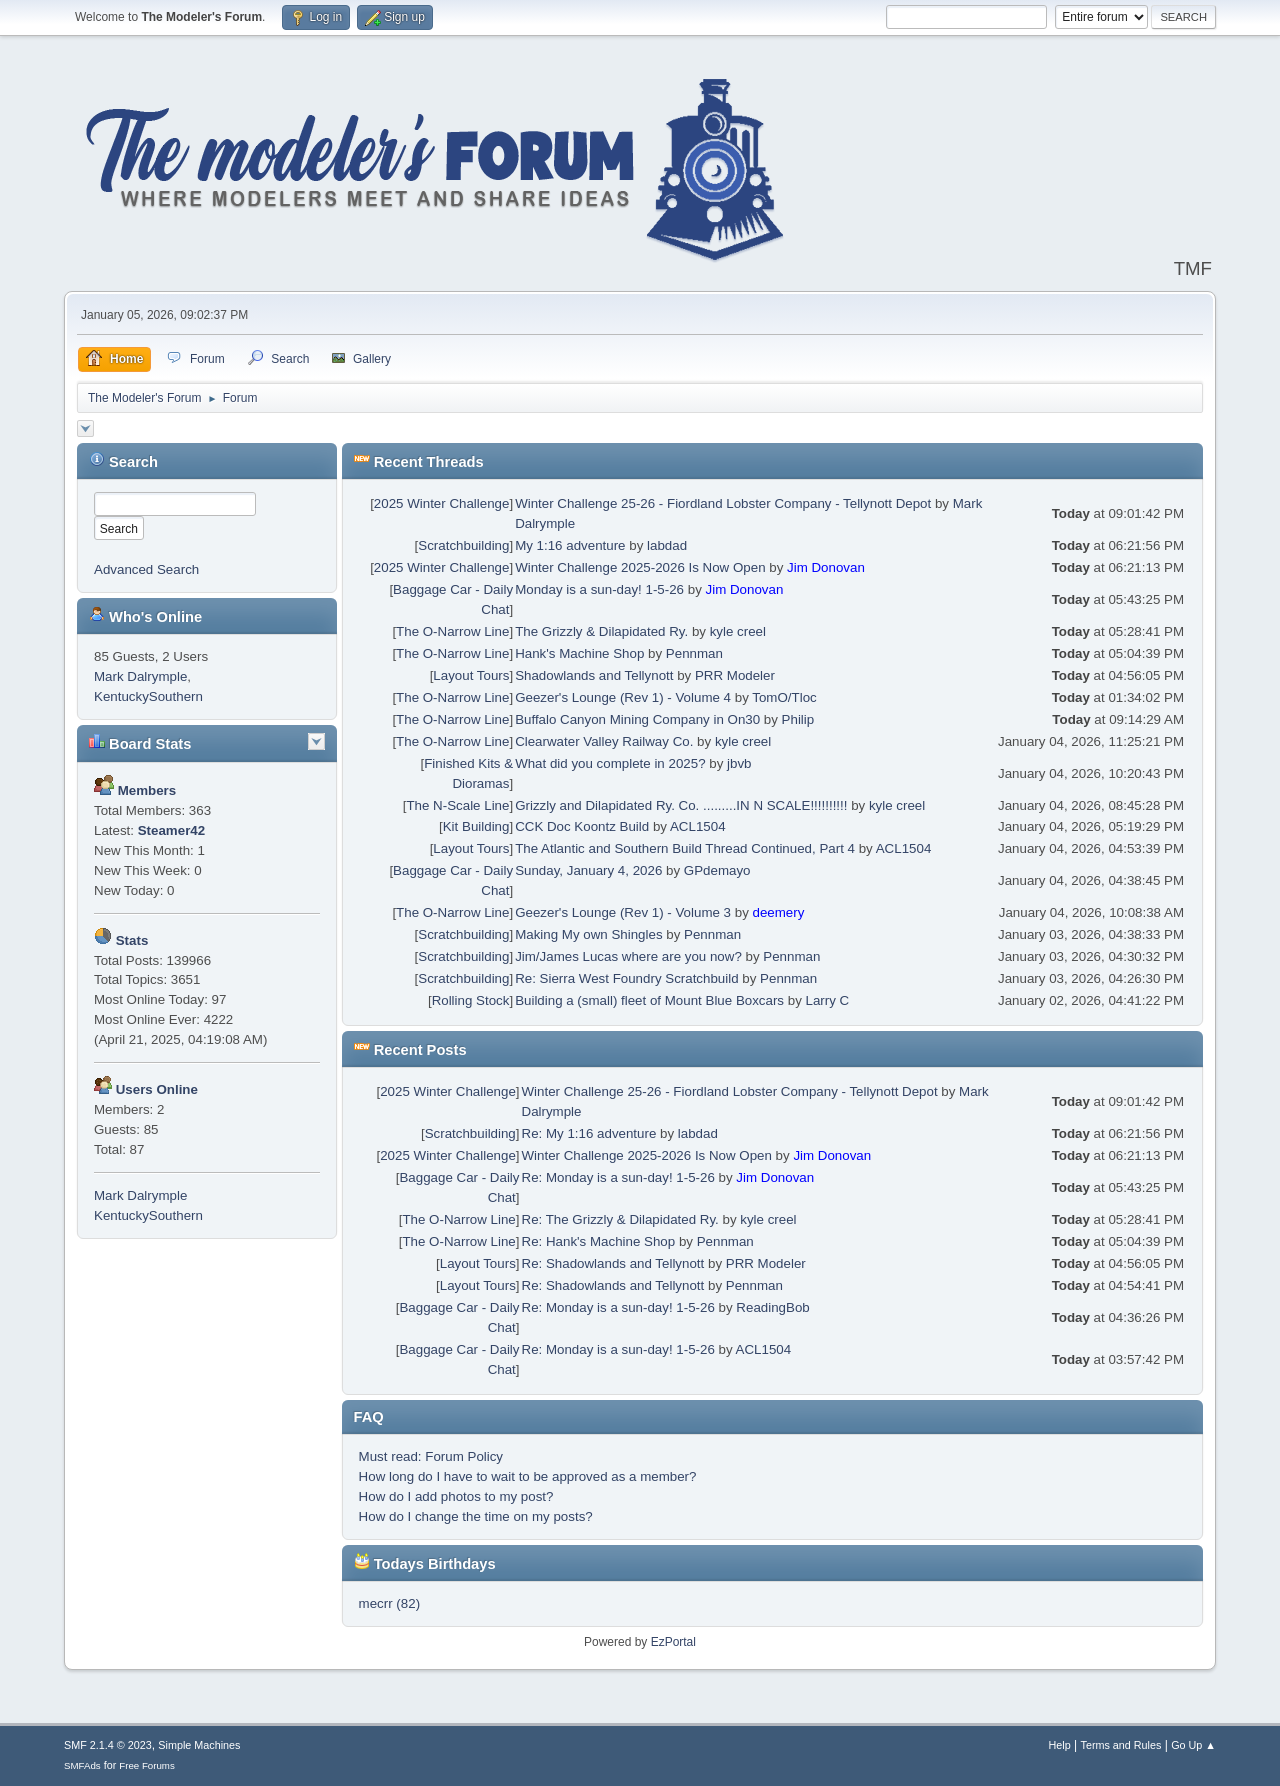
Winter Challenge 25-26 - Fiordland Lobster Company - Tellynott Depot (723, 503)
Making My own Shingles (588, 934)
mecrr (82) (389, 1603)
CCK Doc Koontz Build (582, 826)
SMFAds (82, 1765)
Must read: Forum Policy (431, 1456)
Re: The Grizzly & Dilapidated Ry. (620, 1219)
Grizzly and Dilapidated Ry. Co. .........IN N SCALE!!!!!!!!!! (681, 805)
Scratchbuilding (463, 545)
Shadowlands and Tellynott (594, 675)
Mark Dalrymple (140, 676)
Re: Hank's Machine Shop (599, 1241)
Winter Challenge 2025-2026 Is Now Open (640, 567)
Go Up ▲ (1193, 1745)
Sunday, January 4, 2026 (588, 870)
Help (1060, 1745)
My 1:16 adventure (570, 545)
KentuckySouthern (148, 696)
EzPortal (673, 1642)
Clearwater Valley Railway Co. (604, 741)
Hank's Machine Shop (579, 653)
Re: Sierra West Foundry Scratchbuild (626, 978)
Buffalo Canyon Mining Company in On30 (637, 719)
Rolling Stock (471, 1000)
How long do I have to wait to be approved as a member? (528, 1476)
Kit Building (476, 826)
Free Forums (147, 1765)
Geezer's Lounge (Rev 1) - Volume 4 (623, 697)
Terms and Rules (1121, 1745)
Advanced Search (146, 569)
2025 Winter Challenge (442, 503)
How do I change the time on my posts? (476, 1516)
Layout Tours (471, 675)
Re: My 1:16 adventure (589, 1133)
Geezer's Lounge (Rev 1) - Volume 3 (623, 912)
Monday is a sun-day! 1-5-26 (599, 589)
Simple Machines (199, 1745)
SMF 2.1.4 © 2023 (108, 1745)
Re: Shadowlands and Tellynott (613, 1263)
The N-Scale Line (457, 805)
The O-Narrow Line (452, 631)
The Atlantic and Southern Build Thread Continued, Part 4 (685, 848)
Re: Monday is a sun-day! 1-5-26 (618, 1177)
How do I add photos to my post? (456, 1496)
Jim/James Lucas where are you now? (628, 956)
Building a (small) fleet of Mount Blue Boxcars (649, 1000)
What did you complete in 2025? (610, 763)
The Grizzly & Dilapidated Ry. (601, 631)
